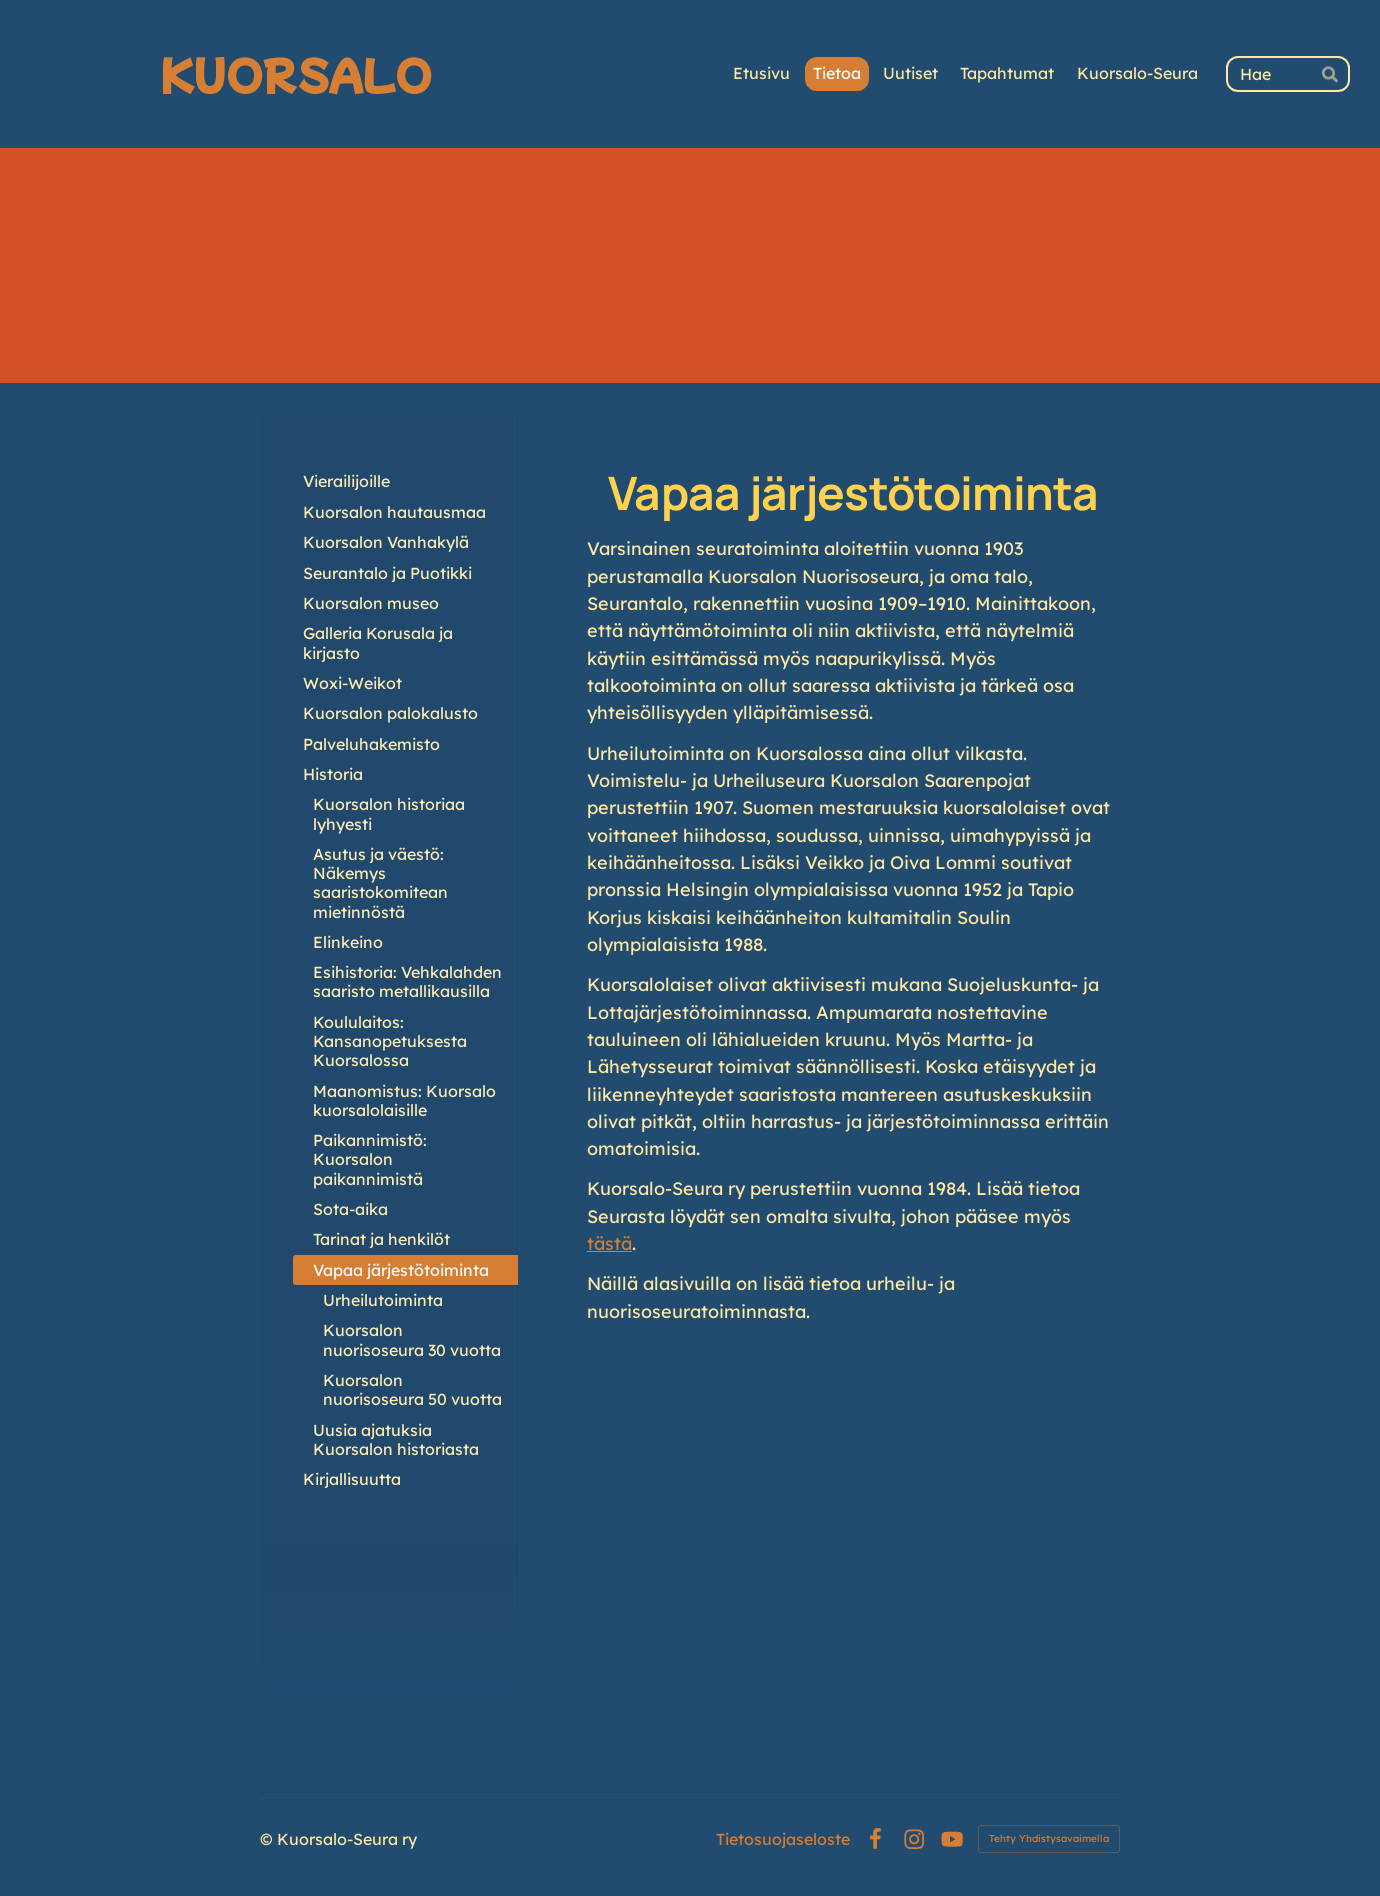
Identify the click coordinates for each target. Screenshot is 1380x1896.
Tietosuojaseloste (783, 1839)
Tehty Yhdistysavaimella (1049, 1838)
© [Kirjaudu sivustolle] (268, 1839)
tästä (609, 1243)
